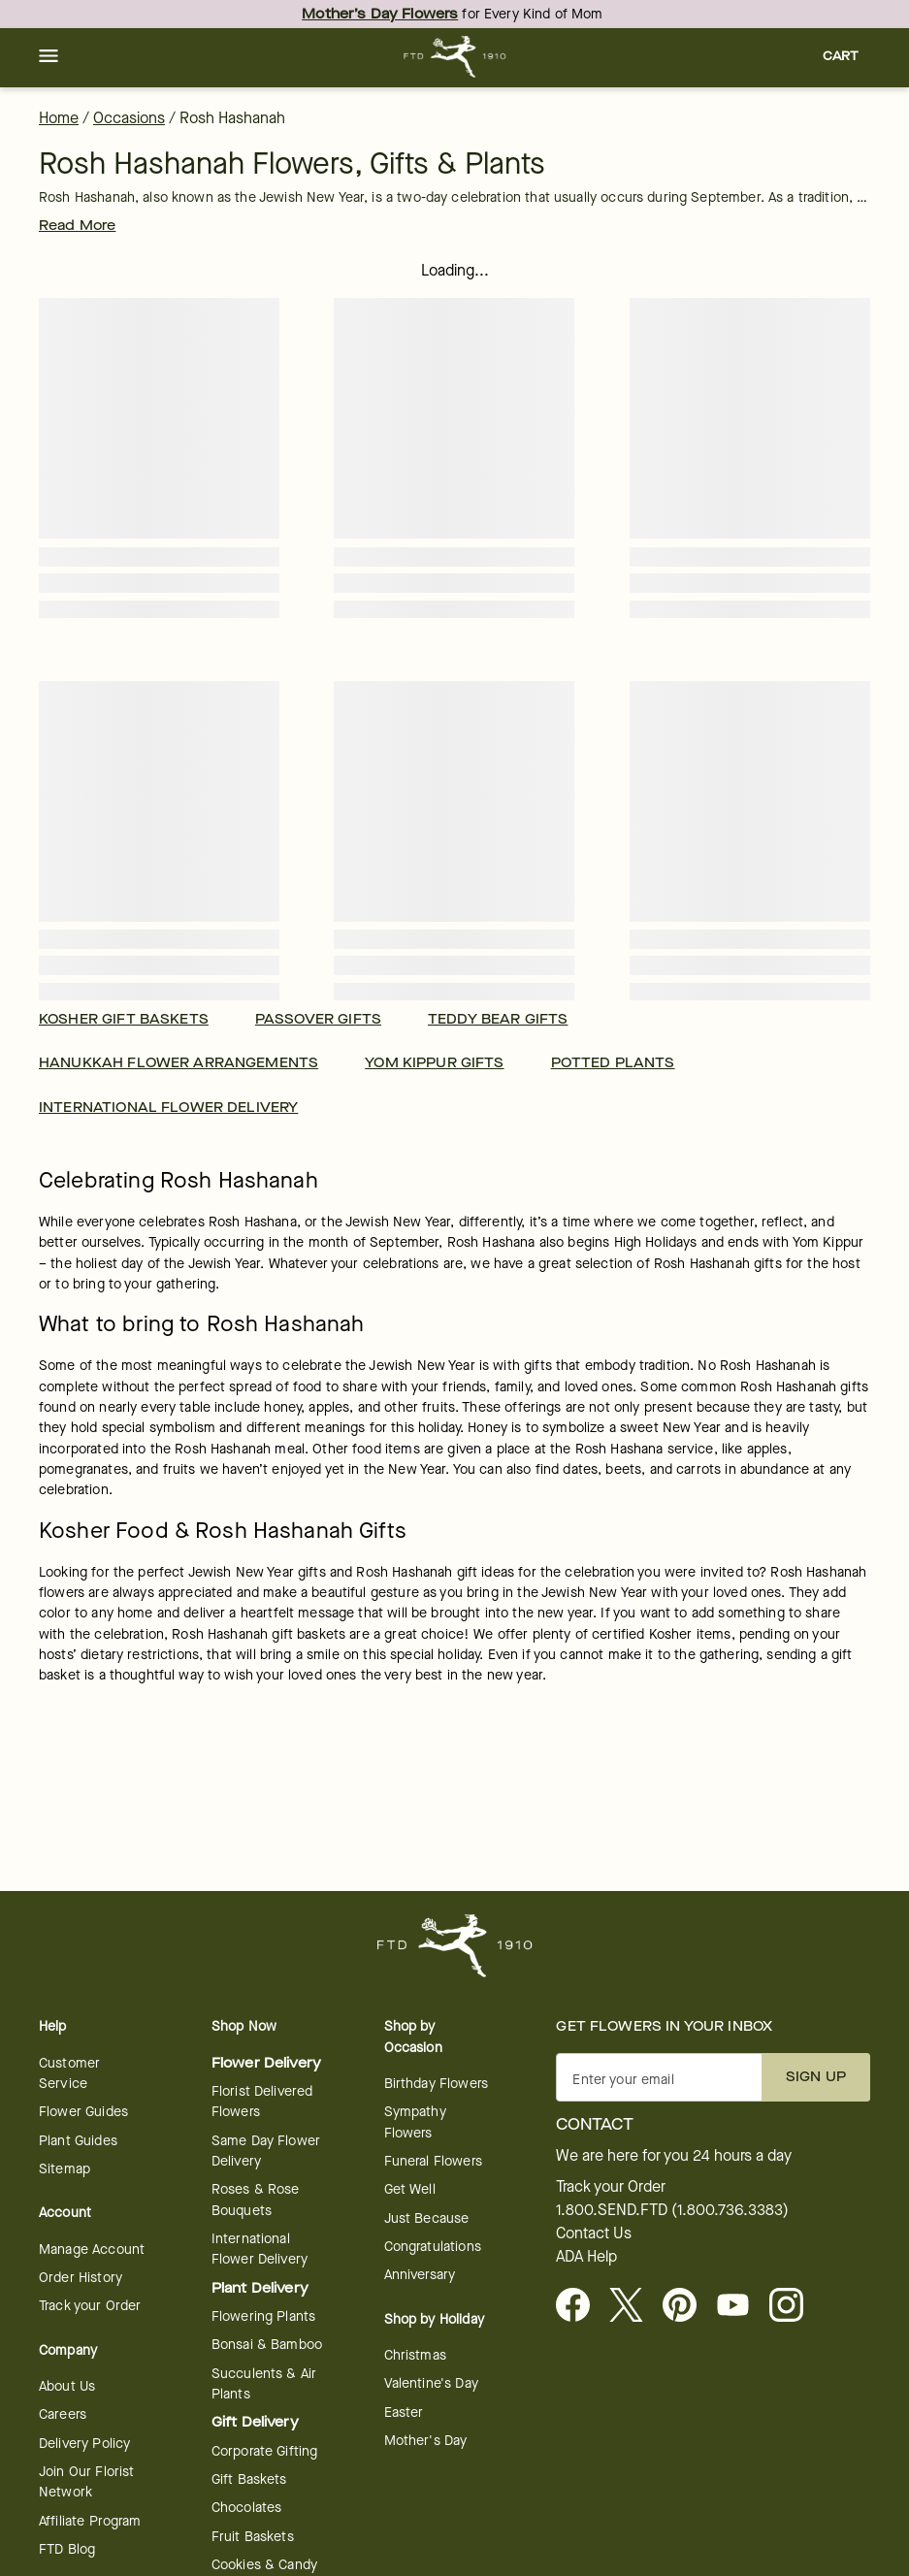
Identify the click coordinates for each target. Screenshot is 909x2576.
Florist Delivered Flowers (262, 2101)
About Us (67, 2386)
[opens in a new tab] (740, 2306)
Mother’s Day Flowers (380, 14)
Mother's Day (426, 2440)
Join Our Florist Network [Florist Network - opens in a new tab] (86, 2481)
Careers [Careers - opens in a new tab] (62, 2414)
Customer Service (69, 2073)
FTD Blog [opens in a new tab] (67, 2549)
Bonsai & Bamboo (266, 2344)
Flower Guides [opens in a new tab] (83, 2112)
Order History (80, 2277)
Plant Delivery (259, 2288)
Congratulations (432, 2246)
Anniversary (420, 2275)
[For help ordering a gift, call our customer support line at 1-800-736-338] (454, 57)
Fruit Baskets (252, 2536)
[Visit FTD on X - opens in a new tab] (634, 2306)
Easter (404, 2412)
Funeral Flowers (433, 2161)
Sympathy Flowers (415, 2122)
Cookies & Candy (264, 2565)
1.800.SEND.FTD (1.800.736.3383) (672, 2210)
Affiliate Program (90, 2521)
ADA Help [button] (586, 2257)
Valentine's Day (431, 2383)
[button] (48, 57)
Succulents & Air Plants (263, 2383)
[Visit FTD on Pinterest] (687, 2306)
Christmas (415, 2355)
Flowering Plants (263, 2316)
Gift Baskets (249, 2479)
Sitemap (64, 2169)
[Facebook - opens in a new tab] (580, 2306)
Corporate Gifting (264, 2451)
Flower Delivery (266, 2063)
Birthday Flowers (436, 2083)
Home (59, 118)
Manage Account (92, 2249)
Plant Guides (78, 2141)
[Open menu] (48, 57)
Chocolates (246, 2507)
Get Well (410, 2189)
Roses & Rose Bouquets (255, 2199)
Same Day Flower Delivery (265, 2151)
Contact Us (594, 2233)
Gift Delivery (255, 2422)
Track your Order (90, 2306)
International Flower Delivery (259, 2249)
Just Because (427, 2218)
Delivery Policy (84, 2443)
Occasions (129, 118)
